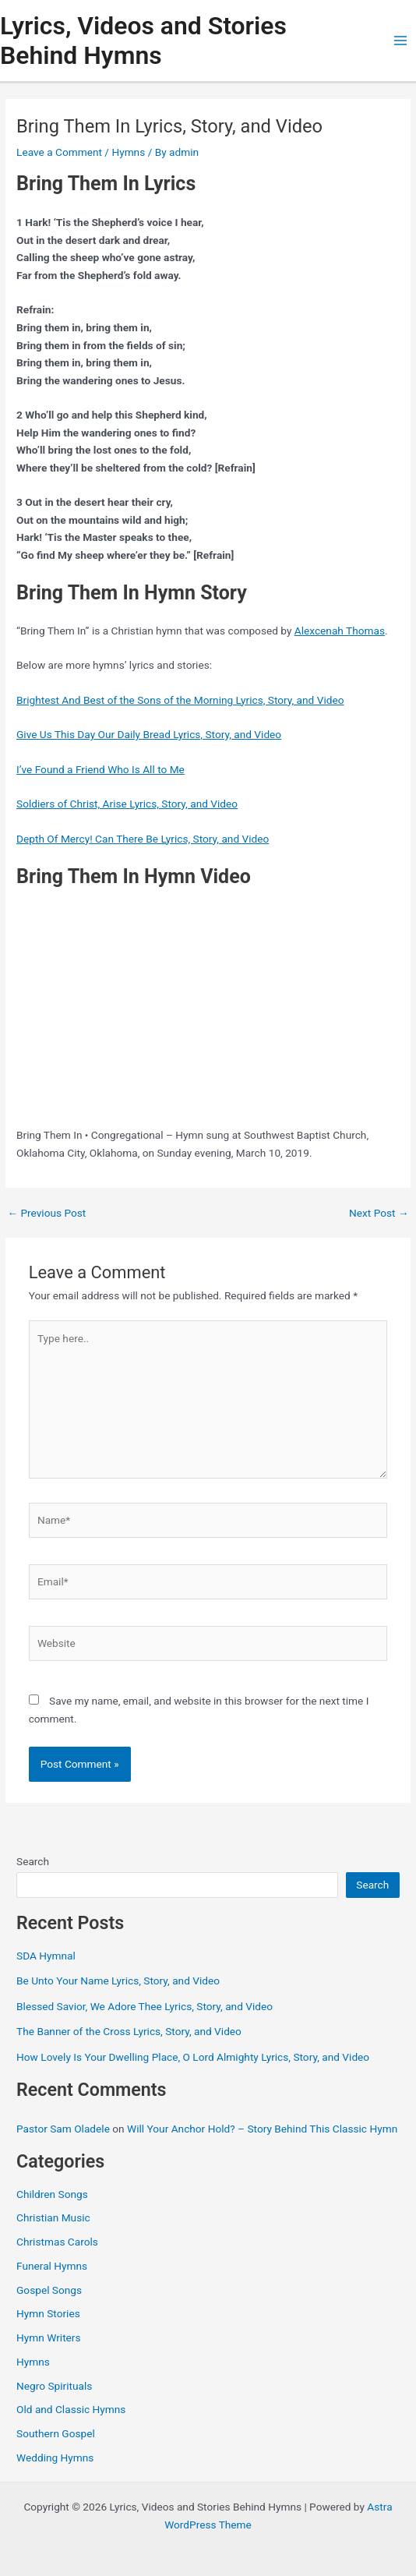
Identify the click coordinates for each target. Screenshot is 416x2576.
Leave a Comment (59, 152)
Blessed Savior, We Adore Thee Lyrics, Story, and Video (144, 2006)
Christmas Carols (57, 2241)
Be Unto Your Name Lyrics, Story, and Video (118, 1980)
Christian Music (53, 2217)
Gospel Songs (49, 2290)
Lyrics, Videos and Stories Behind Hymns (143, 40)
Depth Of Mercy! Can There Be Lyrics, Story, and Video (142, 838)
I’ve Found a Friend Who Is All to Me (100, 769)
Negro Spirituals (54, 2386)
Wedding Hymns (54, 2457)
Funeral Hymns (51, 2266)
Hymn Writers (48, 2337)
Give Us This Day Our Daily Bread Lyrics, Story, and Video (148, 734)
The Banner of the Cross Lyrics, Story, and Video (128, 2031)
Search (32, 1861)
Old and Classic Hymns (70, 2409)
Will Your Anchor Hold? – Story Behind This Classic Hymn (262, 2128)
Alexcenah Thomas (339, 630)
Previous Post (46, 1213)
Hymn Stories (48, 2313)
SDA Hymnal (46, 1955)
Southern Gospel (55, 2433)
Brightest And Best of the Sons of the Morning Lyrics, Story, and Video (180, 700)
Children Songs (52, 2194)
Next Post (379, 1213)
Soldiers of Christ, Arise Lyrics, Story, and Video (127, 803)
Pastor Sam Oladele (63, 2128)
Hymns (128, 152)
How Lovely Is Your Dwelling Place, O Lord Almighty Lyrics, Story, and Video (192, 2057)
